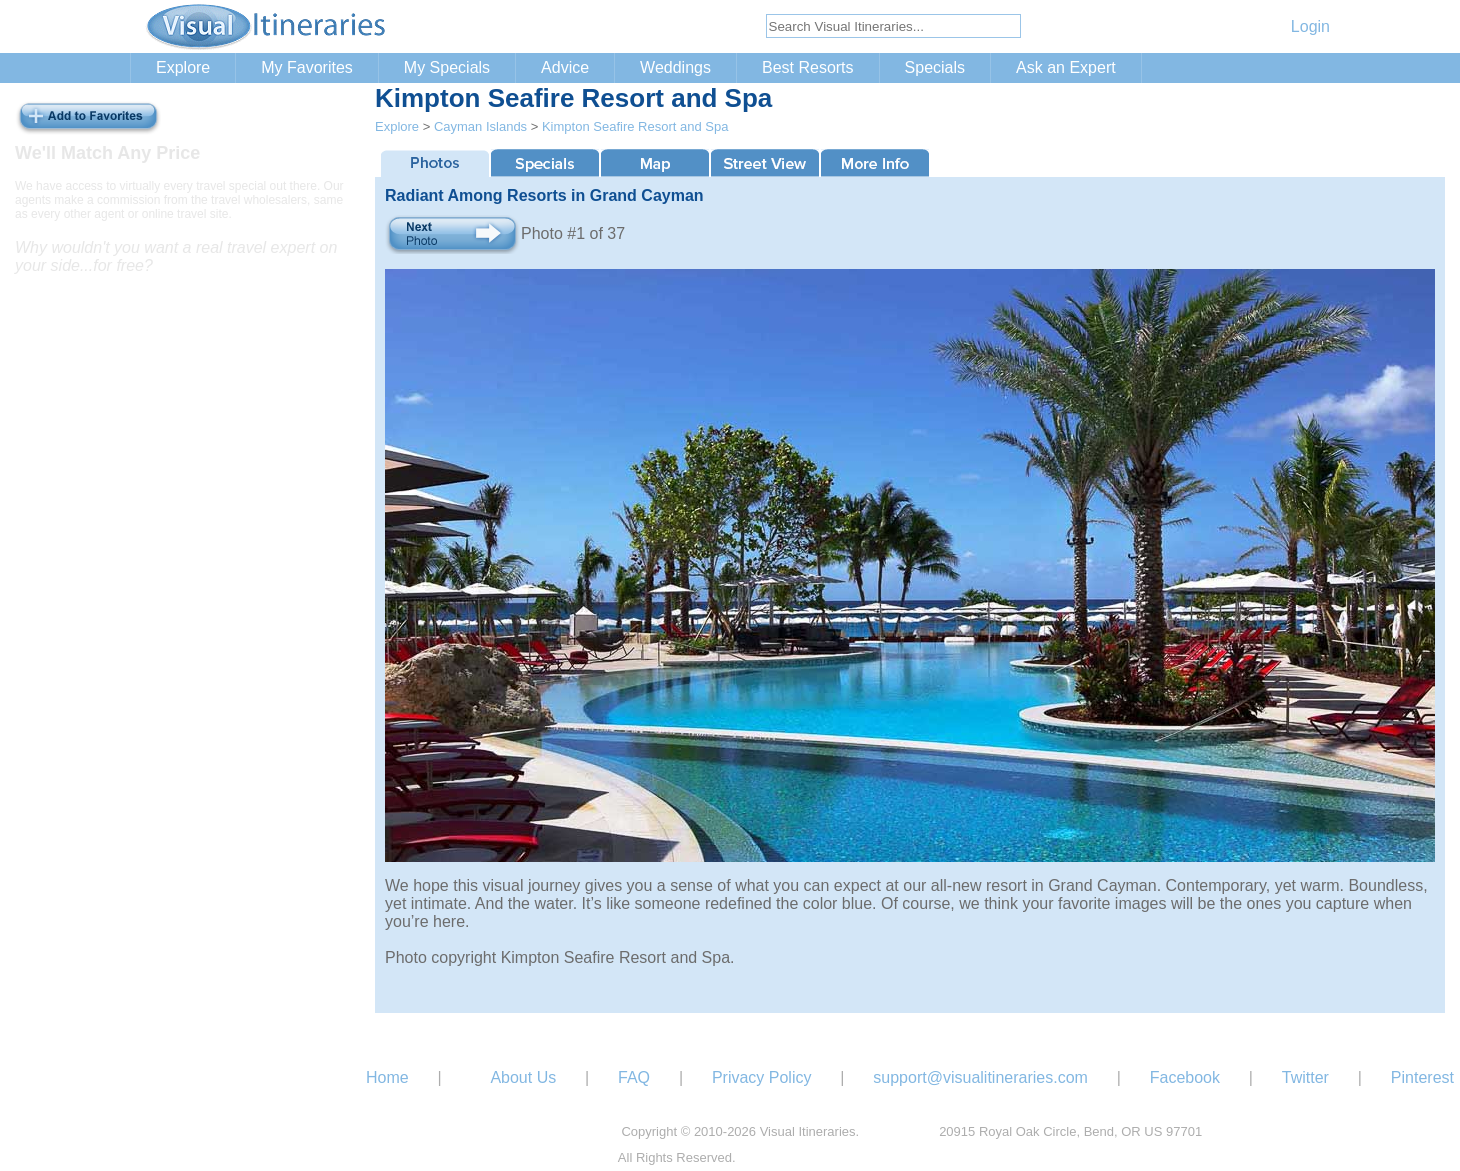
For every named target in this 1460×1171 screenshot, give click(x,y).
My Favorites (307, 67)
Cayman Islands (480, 126)
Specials (935, 67)
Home (387, 1077)
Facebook (1185, 1077)
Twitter (1305, 1077)
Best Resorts (808, 67)
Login (1310, 26)
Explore (183, 67)
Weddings (675, 67)
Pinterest (1422, 1077)
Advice (565, 67)
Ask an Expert (1066, 67)
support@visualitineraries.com (980, 1077)
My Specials (447, 67)
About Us (523, 1077)
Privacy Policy (762, 1077)
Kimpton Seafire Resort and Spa (635, 126)
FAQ (634, 1077)
